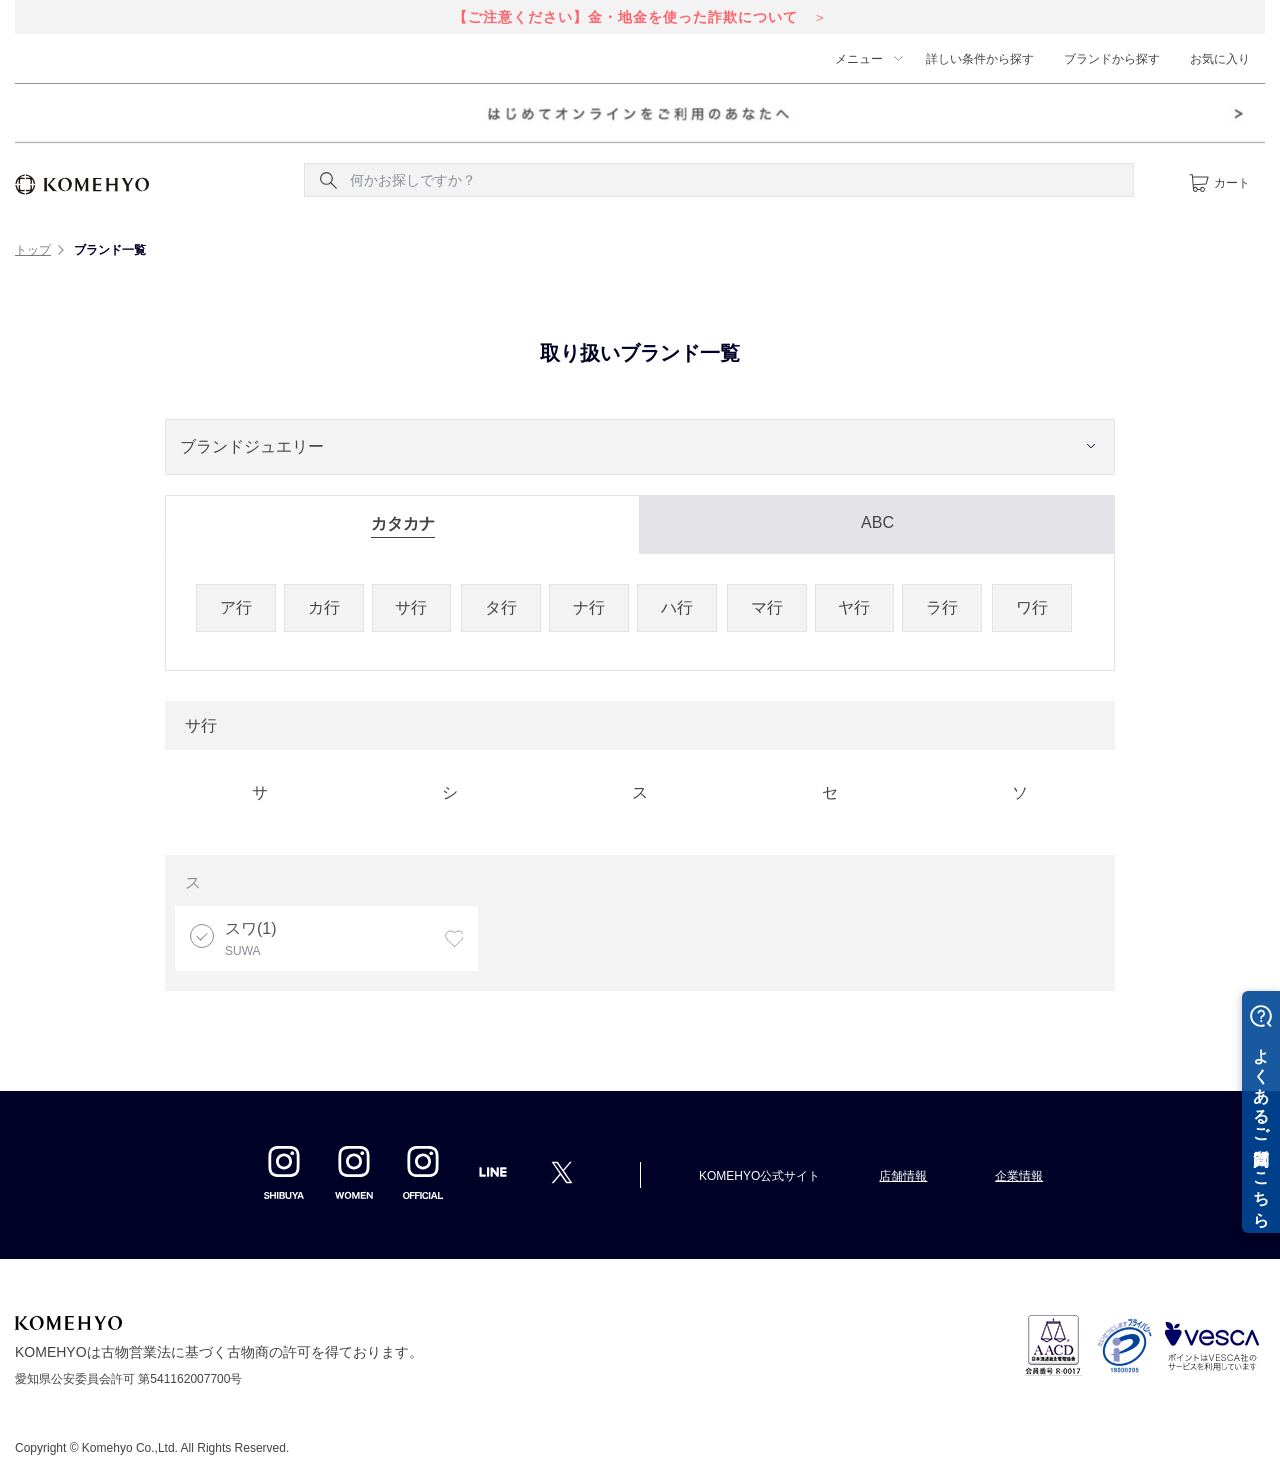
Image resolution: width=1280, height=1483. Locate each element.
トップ (33, 250)
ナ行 (589, 607)
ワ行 (1032, 607)
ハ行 (677, 607)
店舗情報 (903, 1176)
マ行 (767, 607)
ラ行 (942, 607)
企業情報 (1019, 1176)
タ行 (501, 607)
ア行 (236, 607)
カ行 (324, 607)
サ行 (411, 607)
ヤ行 (854, 607)
